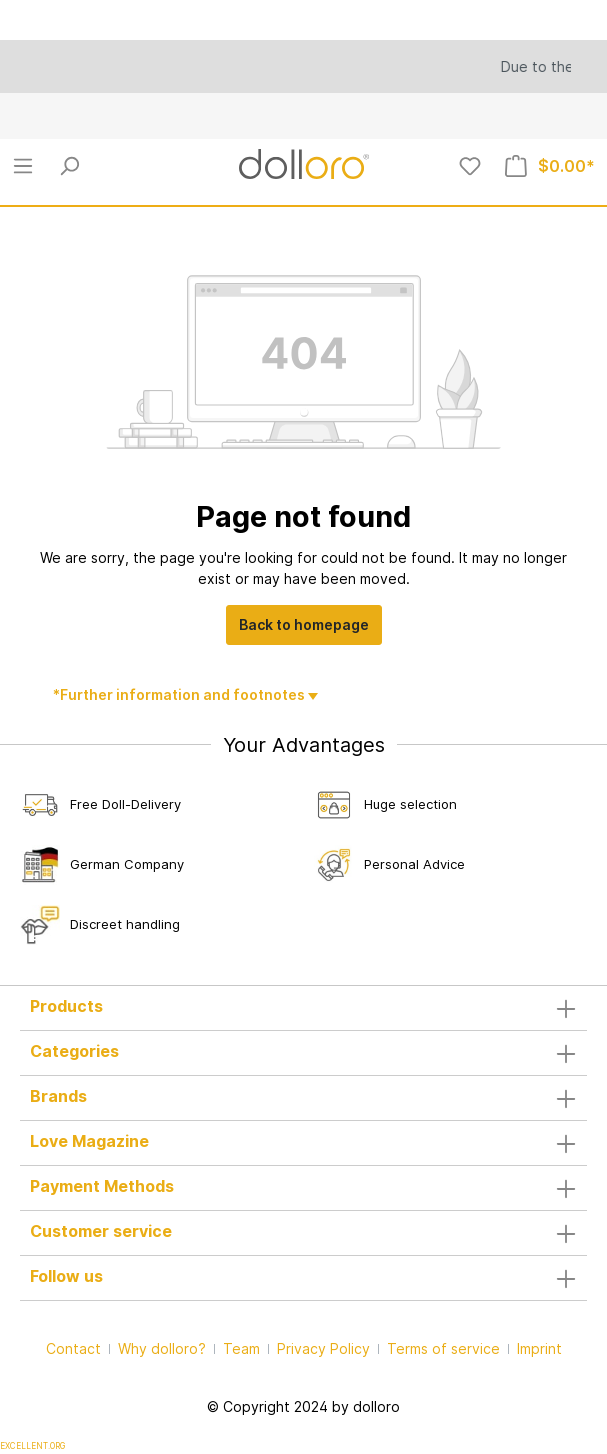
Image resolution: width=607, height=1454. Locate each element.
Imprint (539, 1348)
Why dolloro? (162, 1348)
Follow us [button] (303, 1278)
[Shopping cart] (550, 166)
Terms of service (443, 1348)
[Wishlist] (470, 166)
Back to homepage (304, 624)
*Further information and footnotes (180, 694)
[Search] (69, 166)
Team (241, 1348)
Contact (73, 1348)
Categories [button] (303, 1053)
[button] (303, 1098)
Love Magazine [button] (303, 1143)
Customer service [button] (303, 1233)
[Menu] (23, 166)
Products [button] (303, 1008)
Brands (58, 1096)
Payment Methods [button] (303, 1188)
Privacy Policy (323, 1348)
